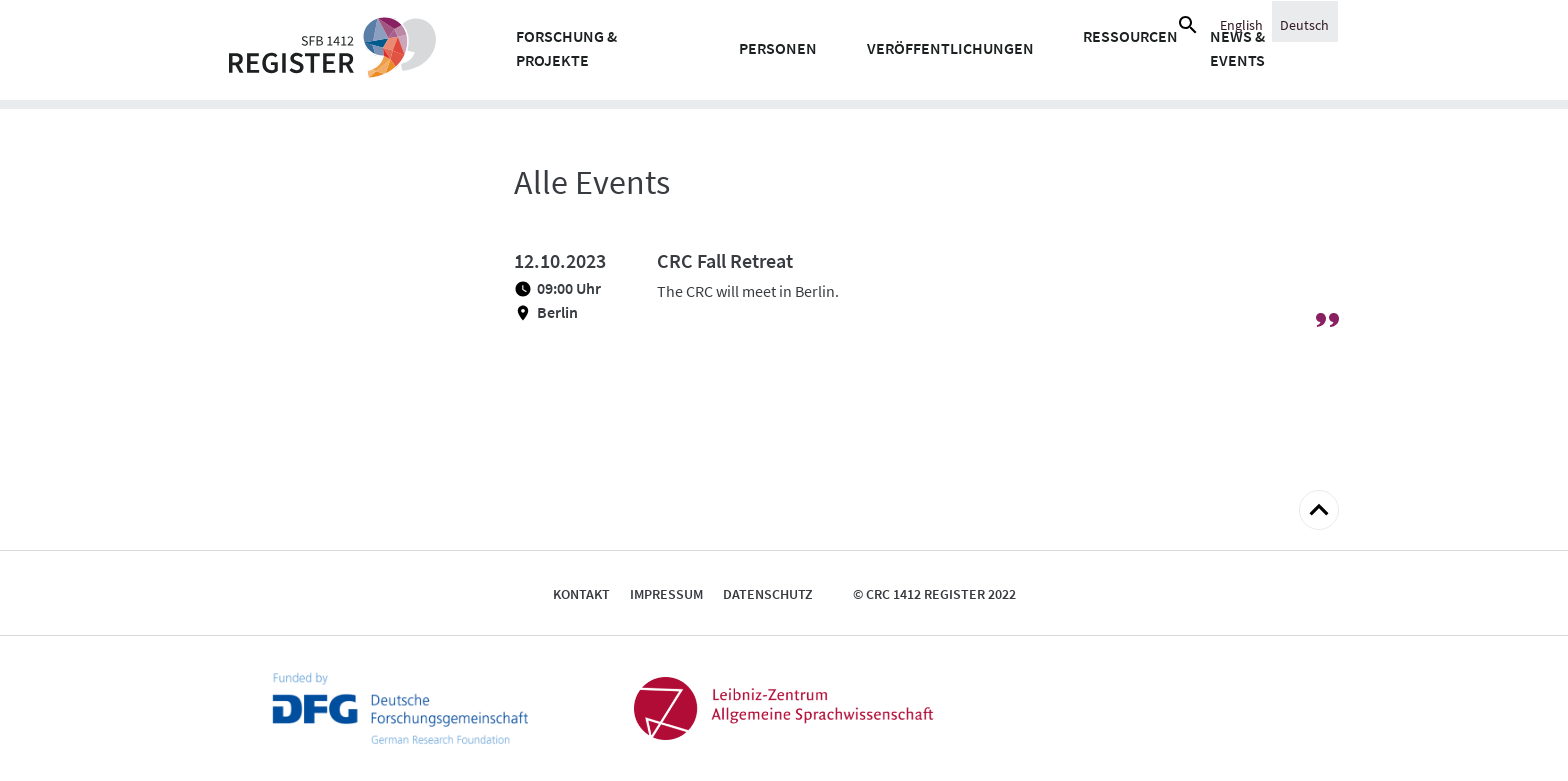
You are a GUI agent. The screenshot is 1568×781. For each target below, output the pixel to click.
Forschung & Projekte (566, 48)
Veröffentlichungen (950, 48)
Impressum (666, 594)
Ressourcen (1130, 36)
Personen (778, 48)
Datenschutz (768, 594)
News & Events (1237, 48)
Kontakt (581, 594)
